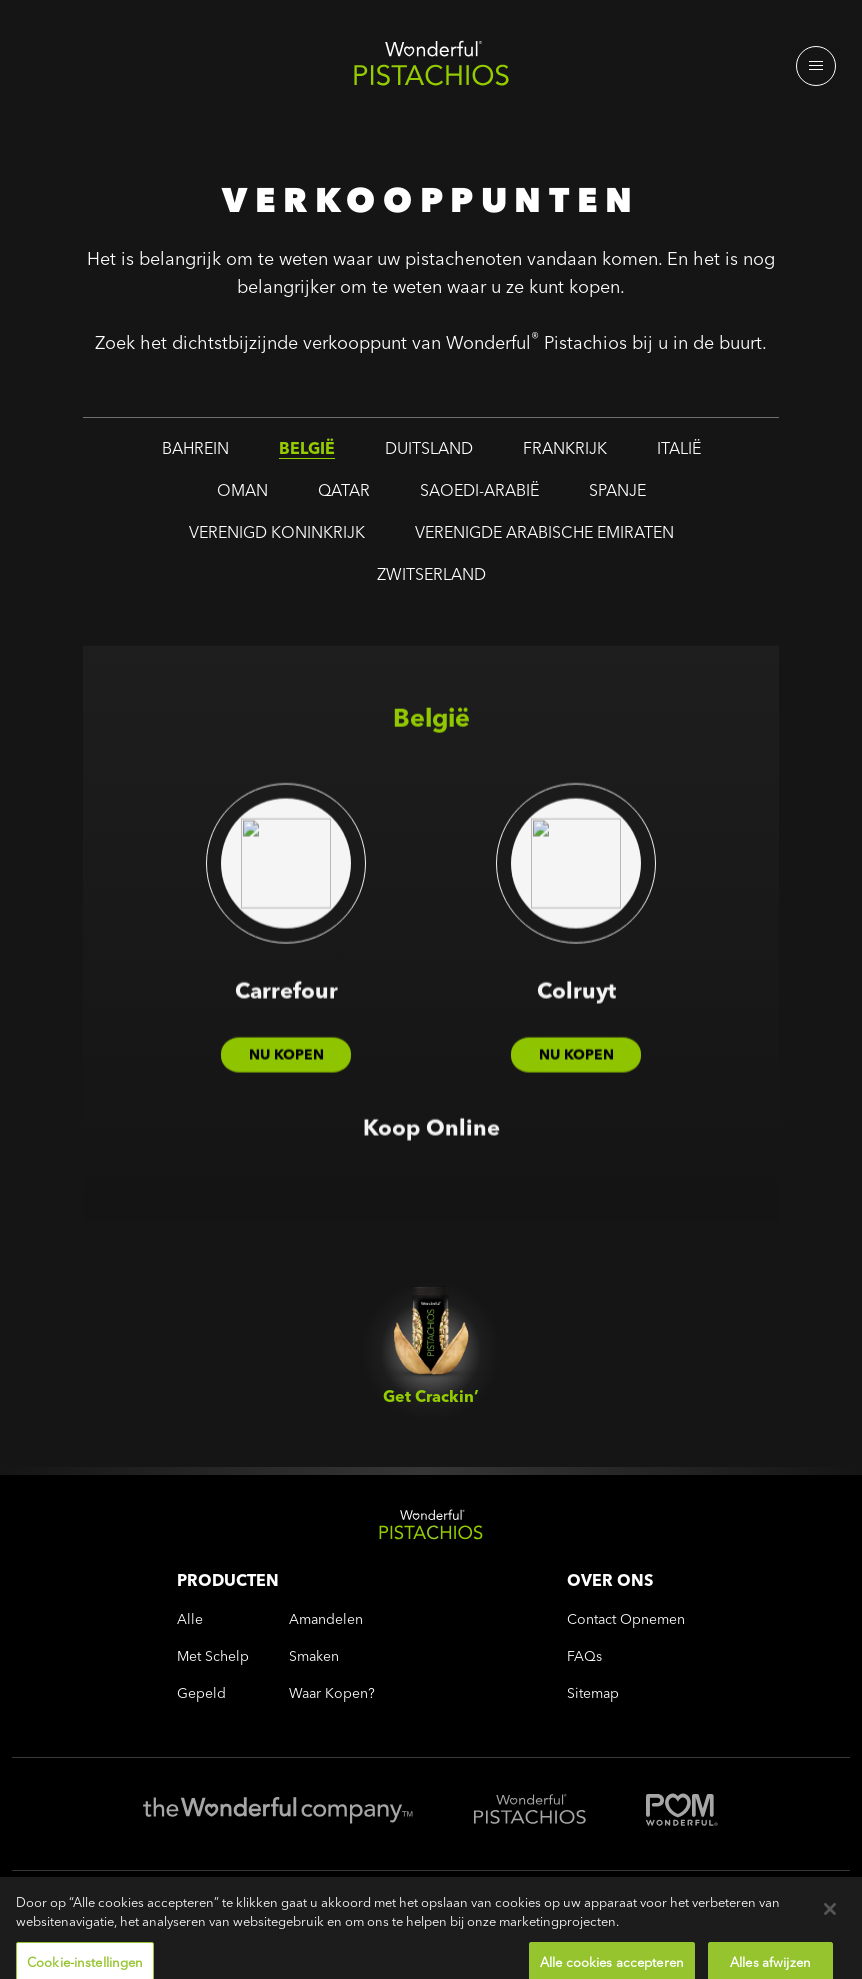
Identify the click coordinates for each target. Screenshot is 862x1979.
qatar (344, 496)
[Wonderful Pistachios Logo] (431, 68)
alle (190, 1619)
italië (679, 454)
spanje (617, 496)
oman (242, 496)
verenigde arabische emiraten (544, 538)
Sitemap (593, 1693)
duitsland (429, 454)
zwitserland (431, 580)
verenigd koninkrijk (277, 538)
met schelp (213, 1656)
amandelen (326, 1619)
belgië (307, 454)
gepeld (201, 1693)
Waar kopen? (332, 1693)
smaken (314, 1656)
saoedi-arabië (479, 496)
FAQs (584, 1656)
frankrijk (565, 454)
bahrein (195, 454)
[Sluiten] (830, 1933)
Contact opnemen (626, 1619)
